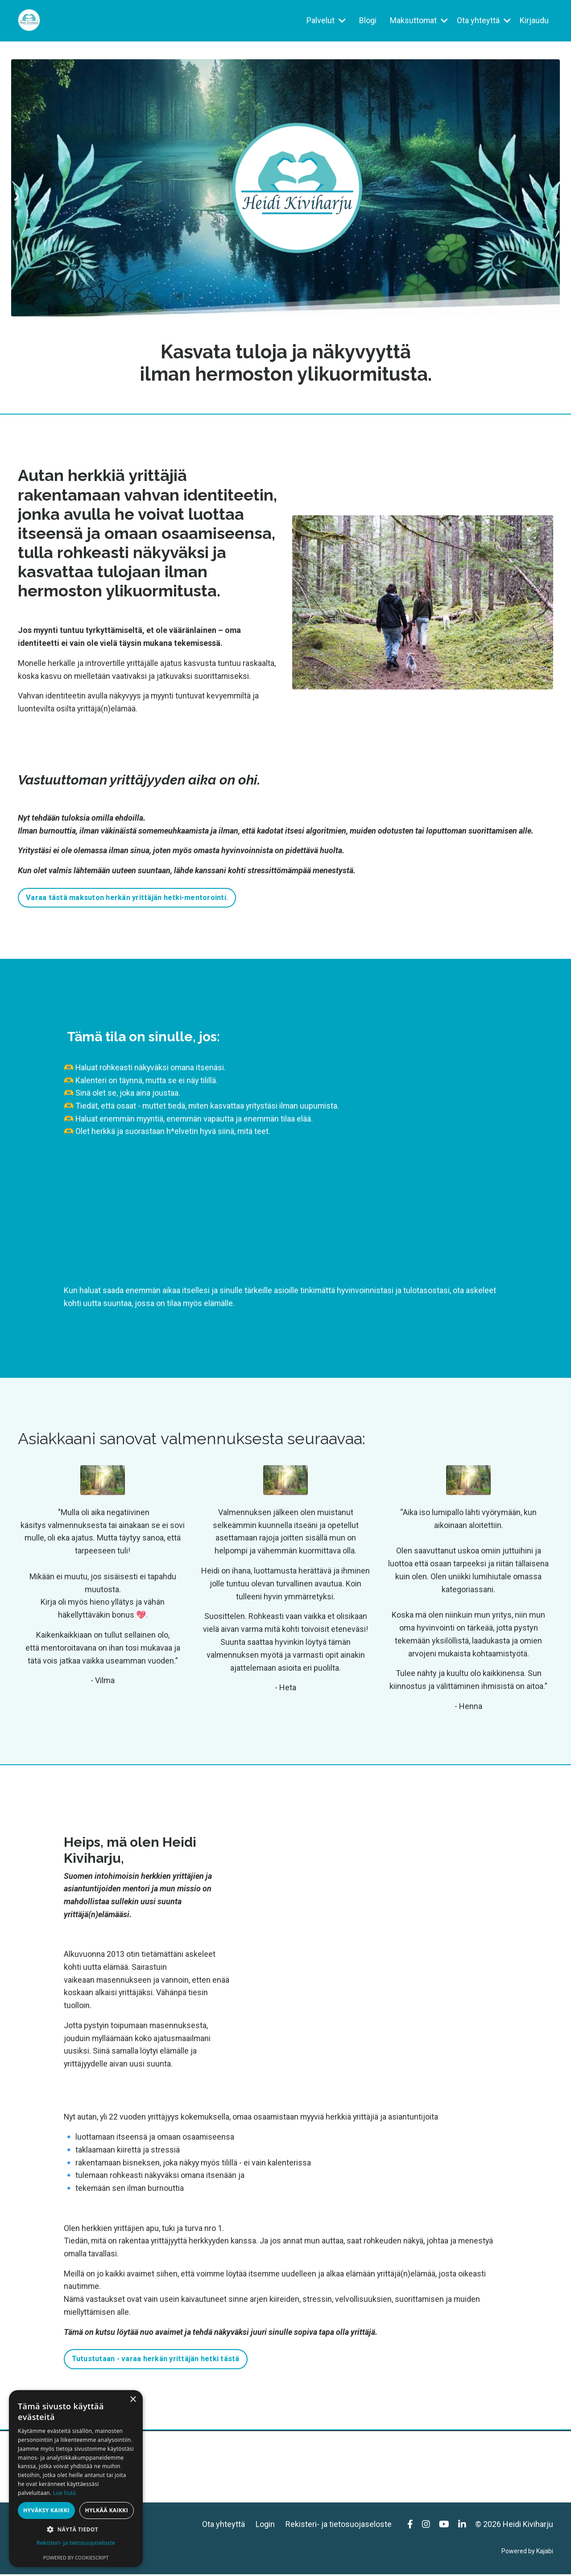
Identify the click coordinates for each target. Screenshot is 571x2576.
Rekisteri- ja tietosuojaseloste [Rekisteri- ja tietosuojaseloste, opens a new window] (76, 2543)
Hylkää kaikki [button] (106, 2510)
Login (265, 2526)
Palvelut (325, 20)
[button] (76, 2529)
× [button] (132, 2399)
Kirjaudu (534, 20)
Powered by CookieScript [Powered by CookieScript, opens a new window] (76, 2557)
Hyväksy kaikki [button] (46, 2510)
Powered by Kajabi (527, 2553)
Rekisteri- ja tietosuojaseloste (339, 2526)
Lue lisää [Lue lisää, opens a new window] (64, 2493)
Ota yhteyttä (484, 20)
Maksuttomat (418, 20)
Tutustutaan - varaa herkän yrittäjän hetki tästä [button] (156, 2360)
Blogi (367, 20)
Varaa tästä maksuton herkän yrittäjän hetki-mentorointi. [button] (127, 898)
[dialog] (76, 2478)
